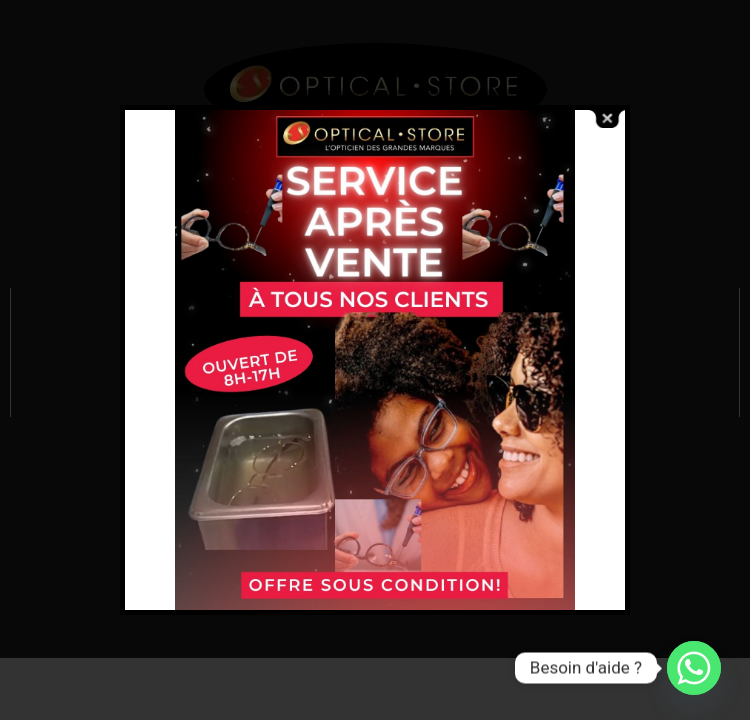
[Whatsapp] (694, 668)
